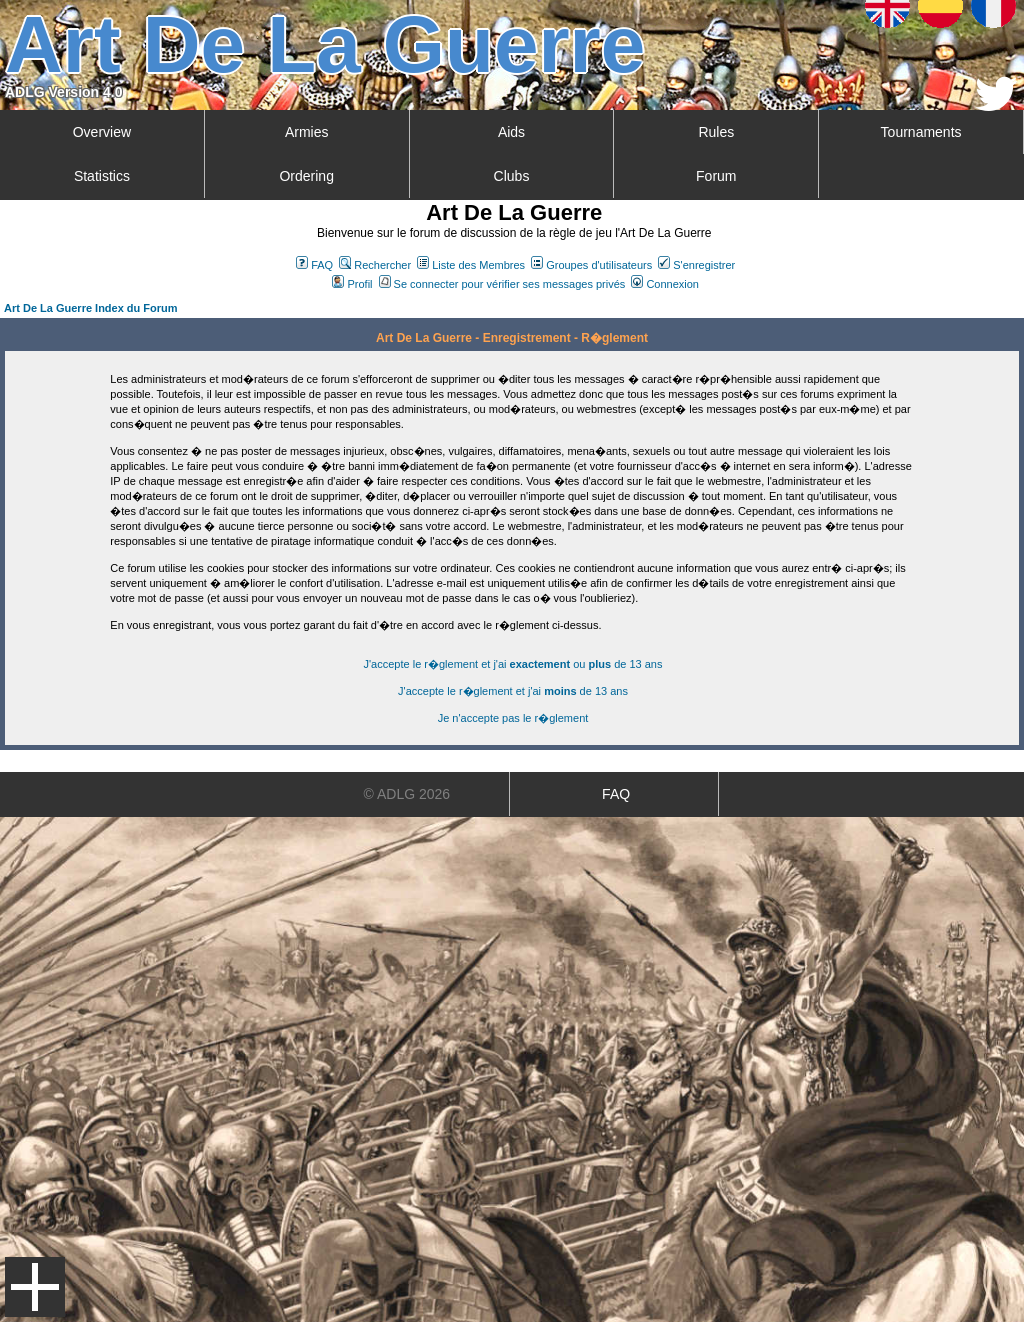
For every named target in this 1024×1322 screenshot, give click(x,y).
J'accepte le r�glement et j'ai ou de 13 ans (513, 664)
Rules (716, 132)
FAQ (314, 265)
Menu (35, 1287)
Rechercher (375, 265)
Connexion (665, 284)
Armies (307, 132)
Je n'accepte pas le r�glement (513, 718)
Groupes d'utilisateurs (591, 265)
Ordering (306, 176)
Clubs (512, 176)
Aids (511, 132)
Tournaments (921, 132)
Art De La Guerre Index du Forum (91, 308)
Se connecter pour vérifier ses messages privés (502, 284)
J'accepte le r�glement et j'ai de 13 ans (513, 691)
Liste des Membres (471, 265)
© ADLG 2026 (407, 794)
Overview (102, 132)
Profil (352, 284)
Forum (716, 176)
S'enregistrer (696, 265)
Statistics (102, 176)
